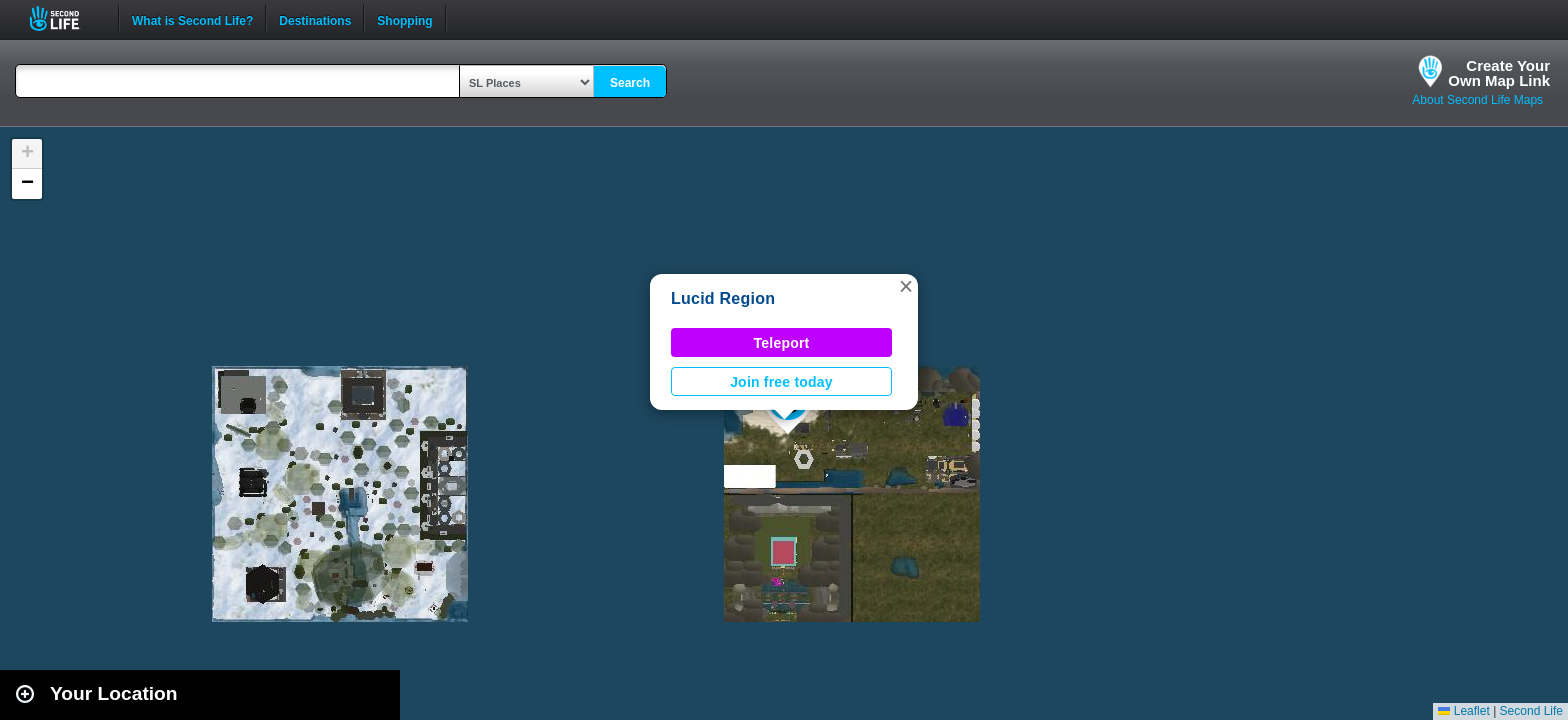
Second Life (65, 18)
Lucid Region (723, 298)
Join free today (781, 382)
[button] (906, 286)
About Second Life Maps (1477, 100)
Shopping (404, 19)
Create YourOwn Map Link (1499, 73)
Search (630, 83)
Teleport (782, 343)
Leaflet (1463, 711)
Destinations (315, 19)
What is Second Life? (192, 19)
